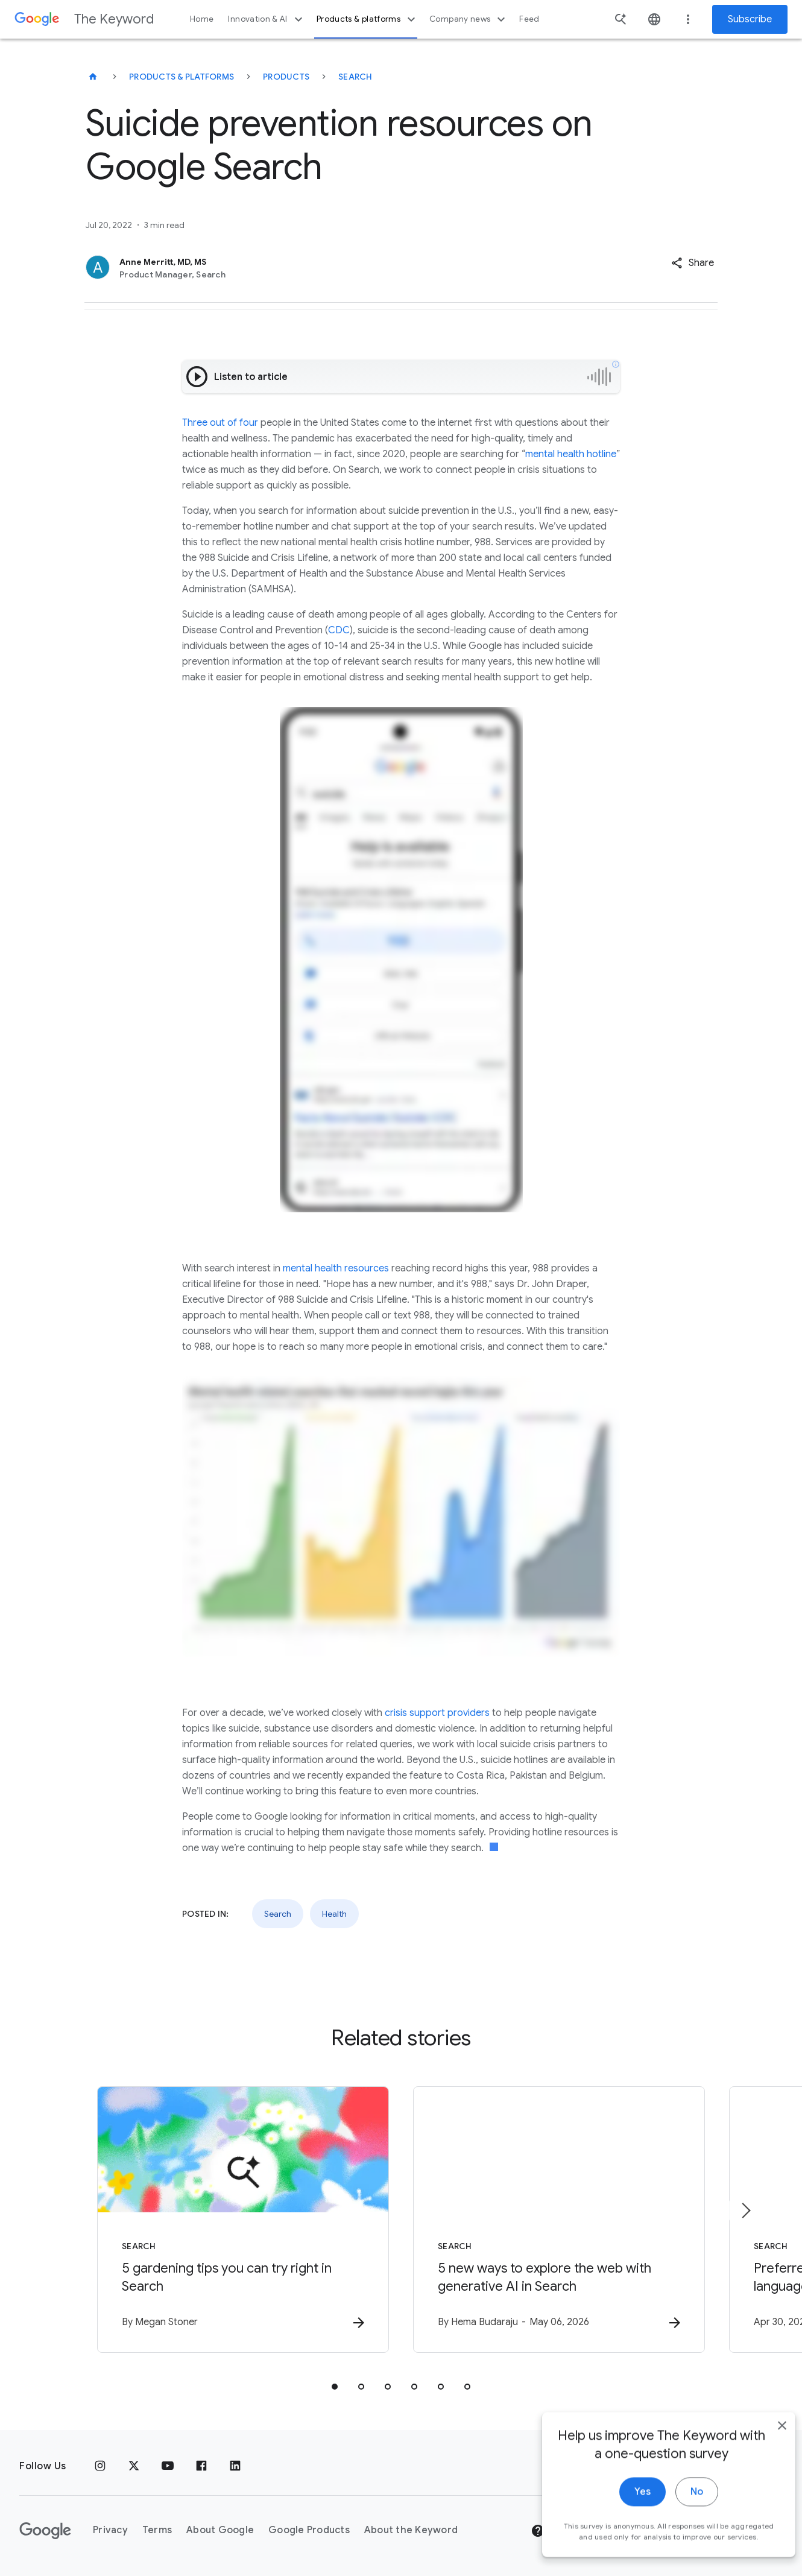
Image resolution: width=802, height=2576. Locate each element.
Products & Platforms (181, 76)
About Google (220, 2530)
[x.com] (133, 2466)
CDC (339, 630)
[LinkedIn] (235, 2466)
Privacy (110, 2530)
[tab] (334, 2386)
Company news (468, 19)
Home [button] (201, 19)
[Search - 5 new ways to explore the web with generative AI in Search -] (559, 2219)
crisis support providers (437, 1713)
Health (334, 1913)
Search (355, 76)
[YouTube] (167, 2466)
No (679, 2515)
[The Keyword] (92, 76)
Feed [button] (529, 19)
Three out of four (220, 423)
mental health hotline (570, 454)
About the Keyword (411, 2530)
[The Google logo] (45, 2530)
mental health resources (336, 1268)
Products (286, 76)
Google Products (309, 2530)
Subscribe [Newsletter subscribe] (750, 19)
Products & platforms (367, 19)
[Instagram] (100, 2466)
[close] (764, 2448)
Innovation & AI (266, 19)
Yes (625, 2515)
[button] (692, 263)
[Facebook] (201, 2466)
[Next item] (745, 2210)
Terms (157, 2530)
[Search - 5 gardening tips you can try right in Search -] (243, 2219)
